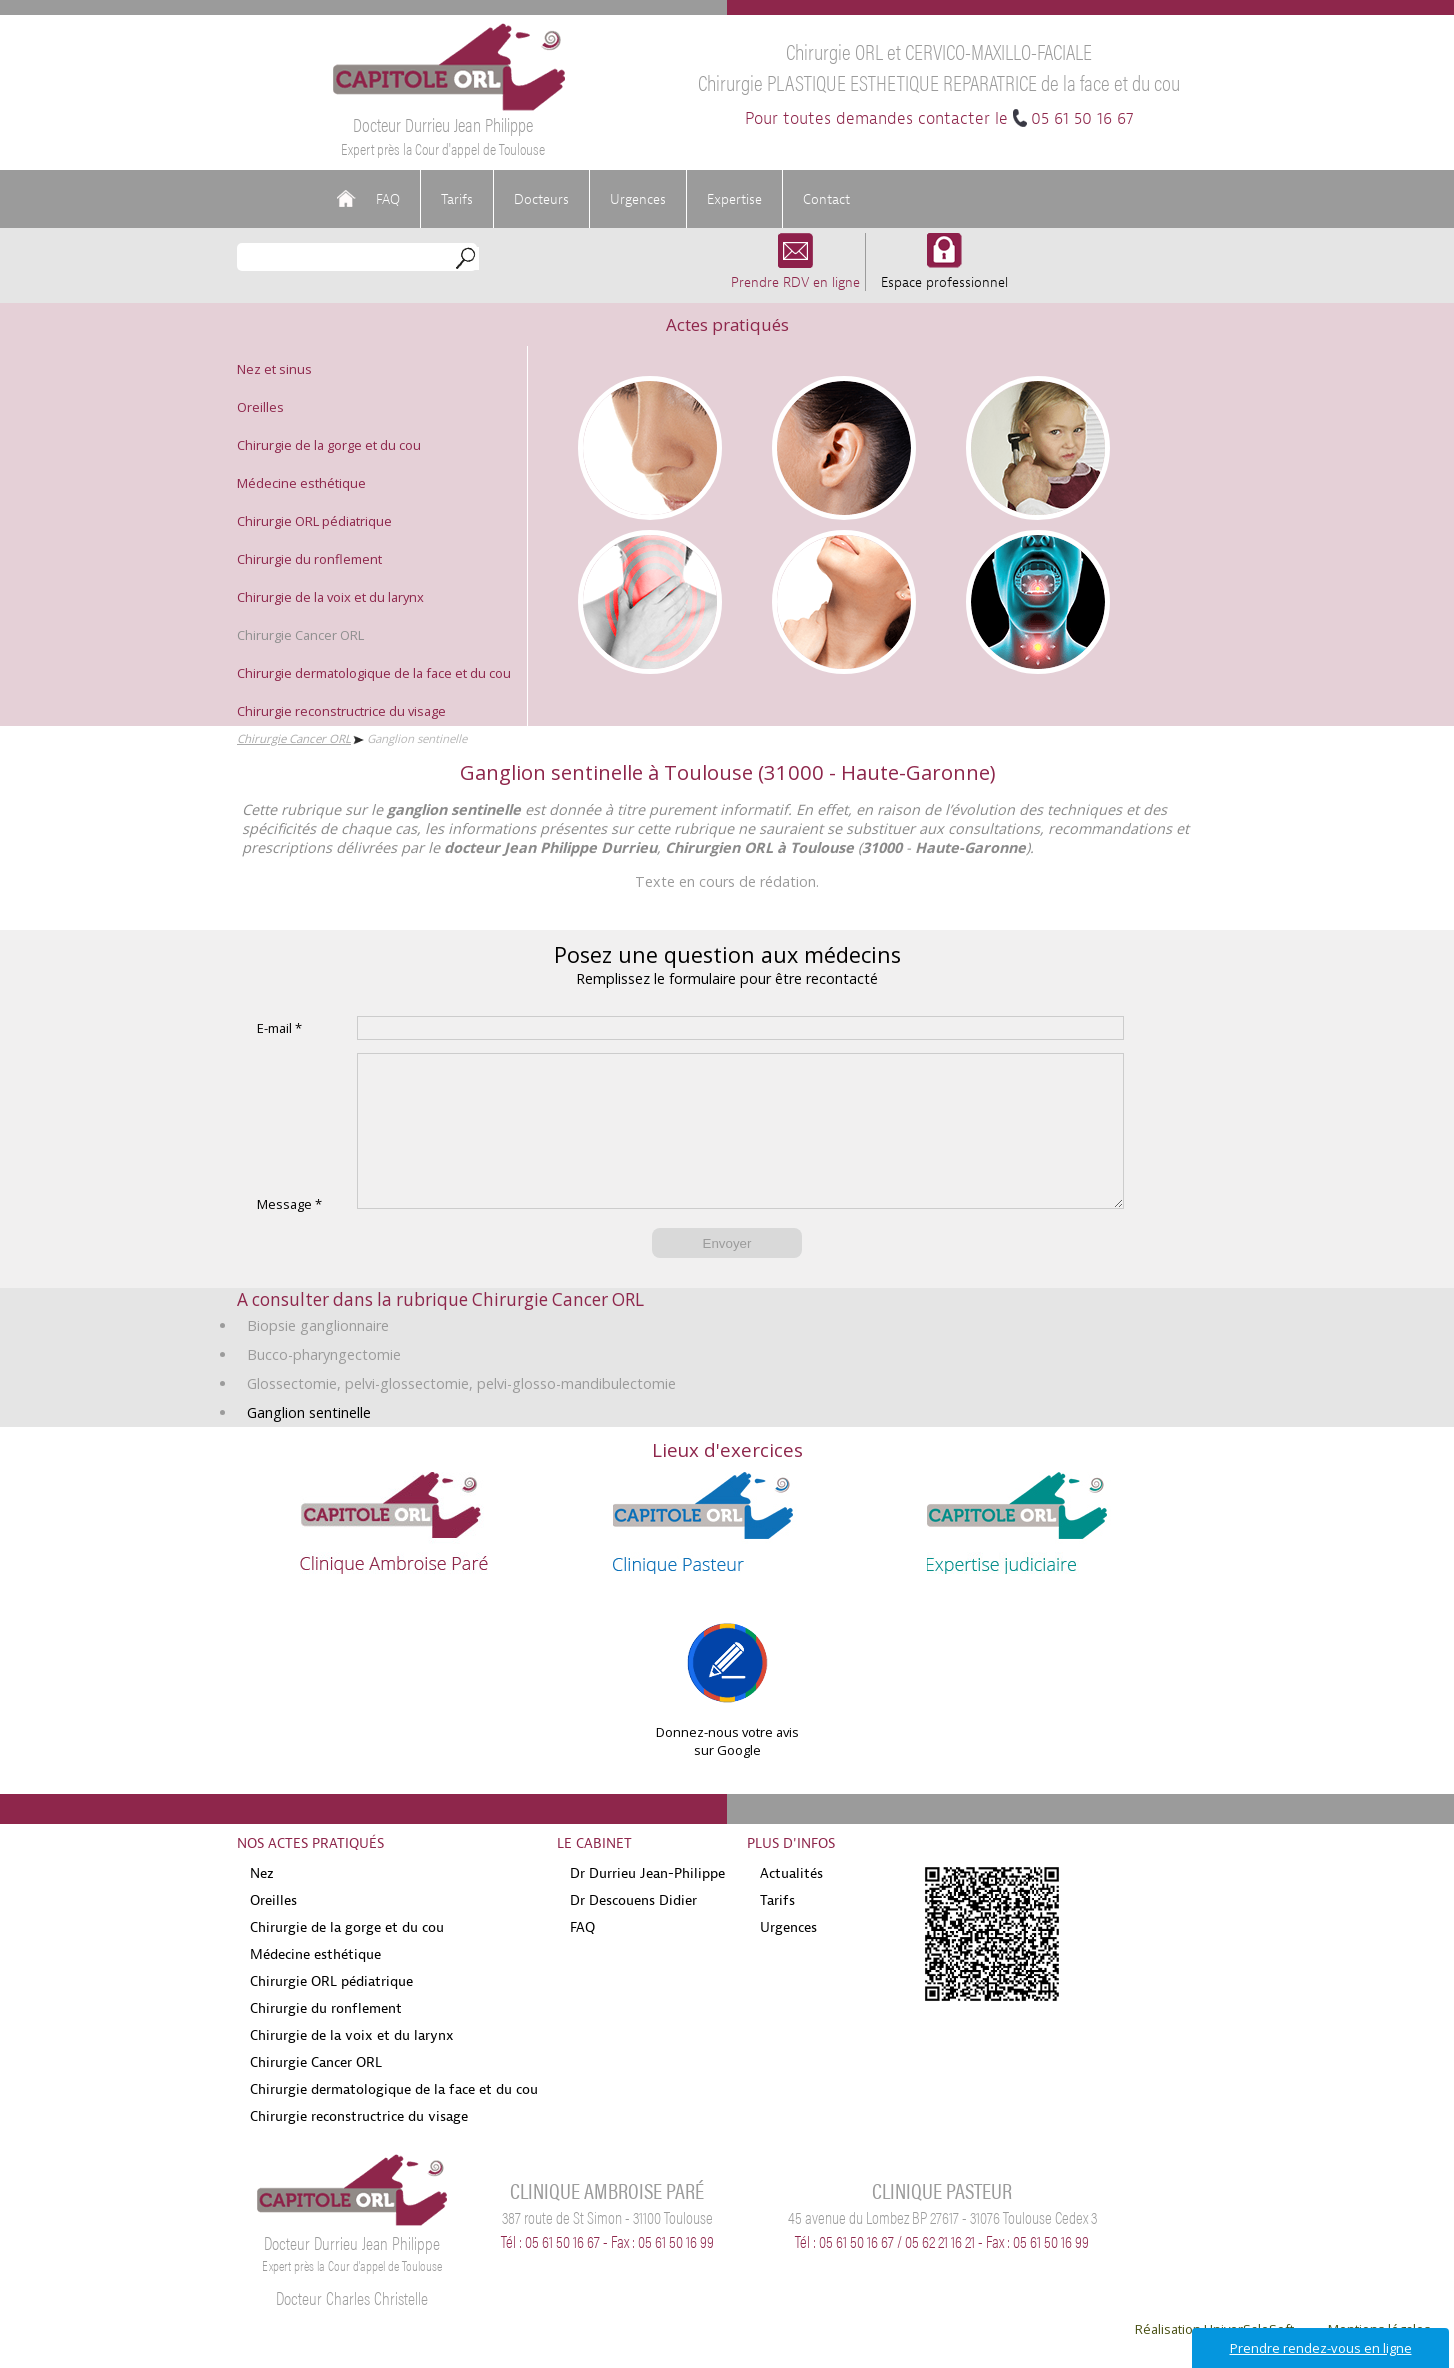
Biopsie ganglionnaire (318, 1355)
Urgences (638, 199)
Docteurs (541, 199)
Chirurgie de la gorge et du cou (329, 445)
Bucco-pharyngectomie (324, 1384)
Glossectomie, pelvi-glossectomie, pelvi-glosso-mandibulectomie (461, 1413)
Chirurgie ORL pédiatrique (314, 521)
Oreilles (260, 407)
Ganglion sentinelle (309, 1442)
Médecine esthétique (301, 483)
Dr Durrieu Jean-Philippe (647, 1903)
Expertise (734, 199)
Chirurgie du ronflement (309, 559)
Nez (262, 1903)
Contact (826, 199)
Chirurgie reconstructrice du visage (341, 711)
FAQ (388, 199)
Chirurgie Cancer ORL (300, 635)
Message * (289, 1234)
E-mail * (279, 1028)
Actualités (791, 1903)
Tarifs (457, 199)
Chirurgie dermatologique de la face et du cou (374, 673)
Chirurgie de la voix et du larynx (330, 597)
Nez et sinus (274, 369)
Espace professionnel (944, 272)
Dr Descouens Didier (633, 1930)
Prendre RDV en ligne (795, 272)
